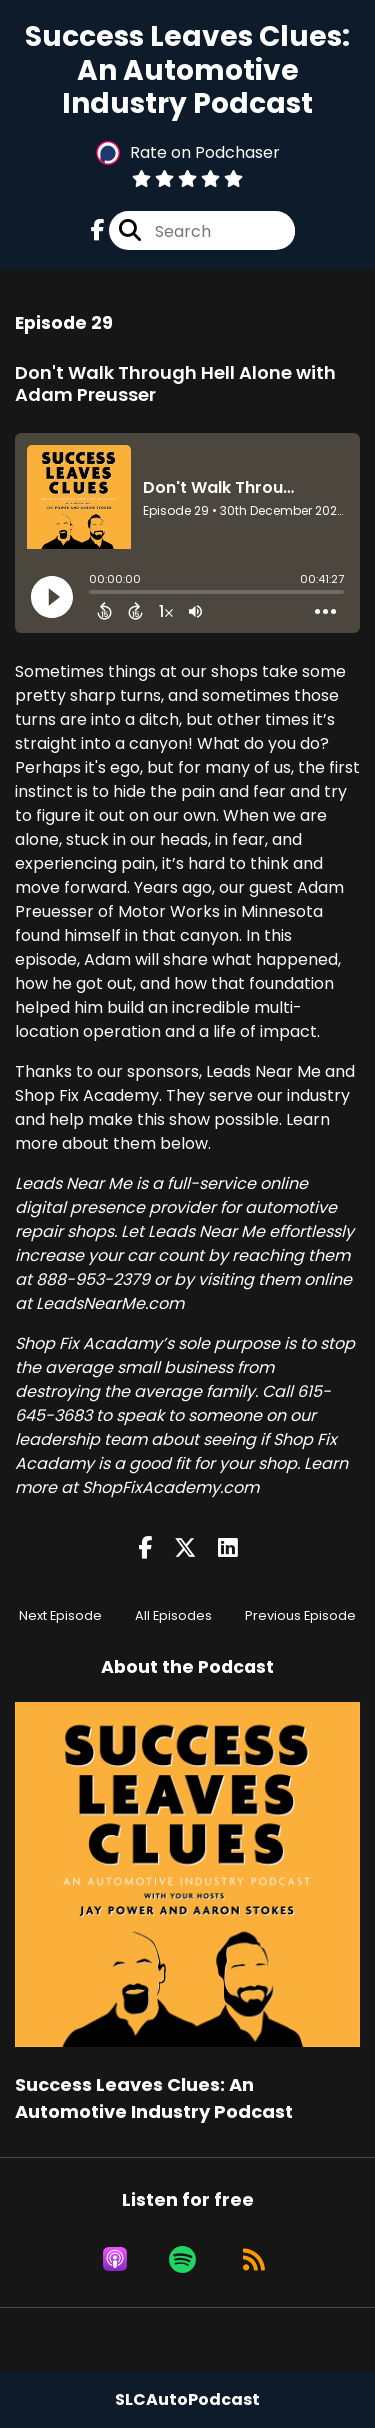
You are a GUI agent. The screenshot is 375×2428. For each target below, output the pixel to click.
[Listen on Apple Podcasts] (115, 2259)
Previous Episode (300, 1615)
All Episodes (173, 1615)
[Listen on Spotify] (182, 2259)
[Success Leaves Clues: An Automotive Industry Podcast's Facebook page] (98, 230)
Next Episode (60, 1615)
